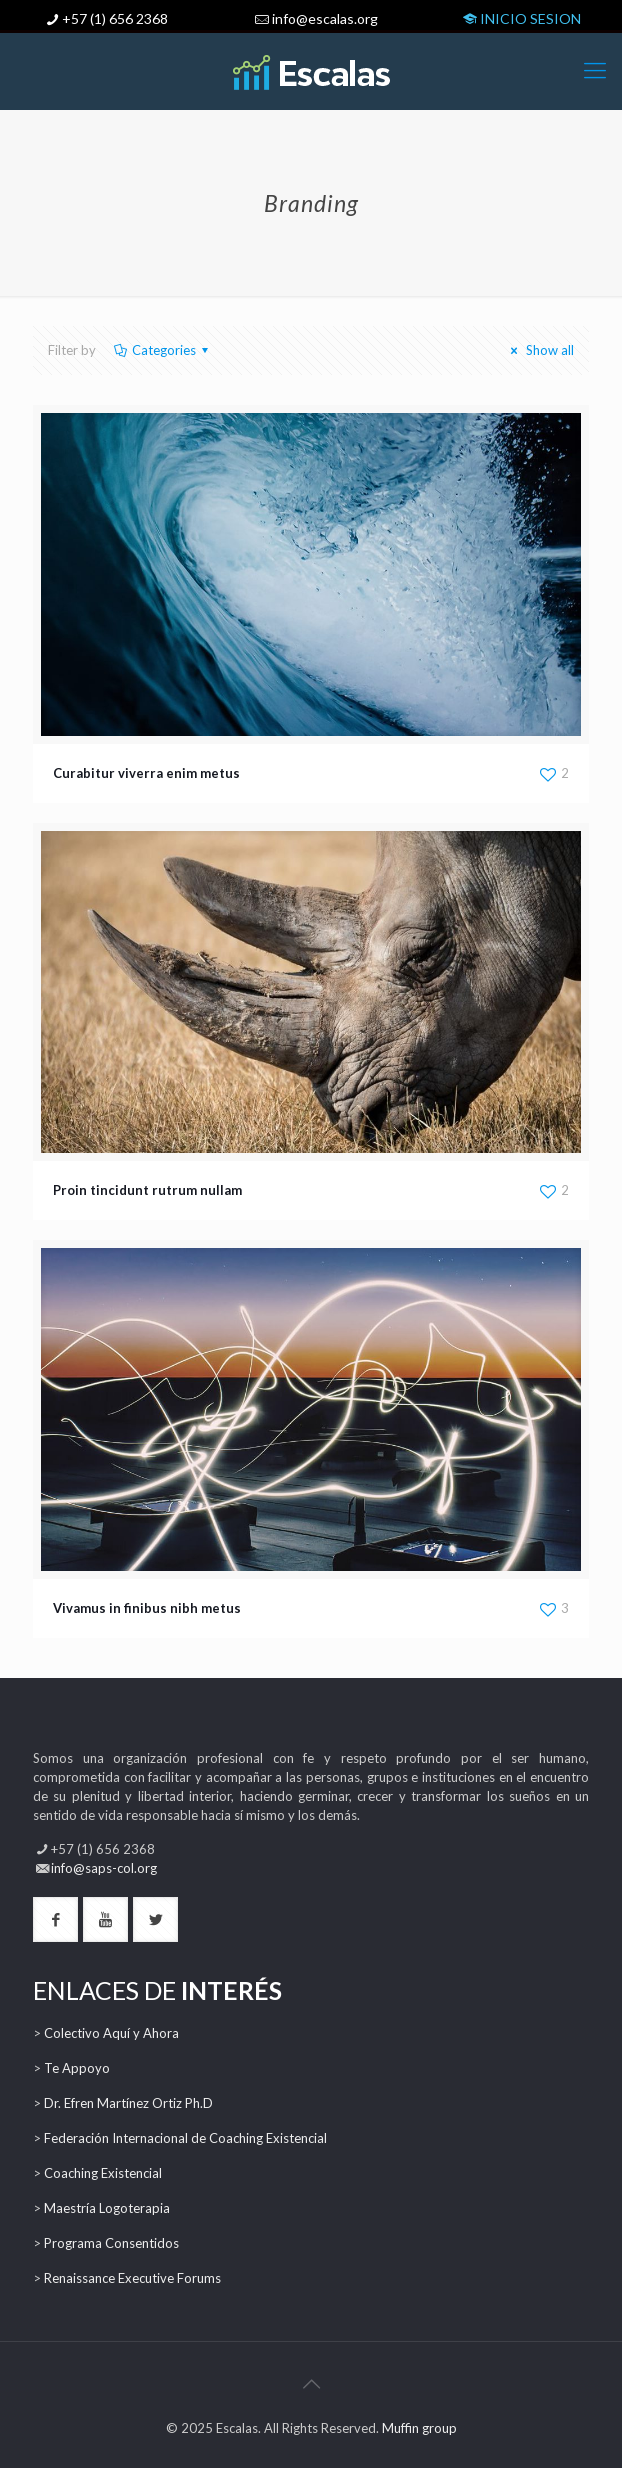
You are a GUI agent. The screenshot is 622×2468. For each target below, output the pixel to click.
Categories (162, 350)
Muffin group (419, 2428)
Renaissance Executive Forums (132, 2278)
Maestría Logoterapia (107, 2208)
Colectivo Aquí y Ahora (111, 2033)
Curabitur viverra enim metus (146, 773)
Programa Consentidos (111, 2243)
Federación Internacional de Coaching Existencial (185, 2138)
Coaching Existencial (103, 2173)
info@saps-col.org (104, 1868)
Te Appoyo (77, 2068)
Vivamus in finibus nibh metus (147, 1608)
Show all (539, 350)
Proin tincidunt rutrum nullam (147, 1190)
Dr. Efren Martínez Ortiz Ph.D (128, 2103)
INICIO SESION (520, 18)
